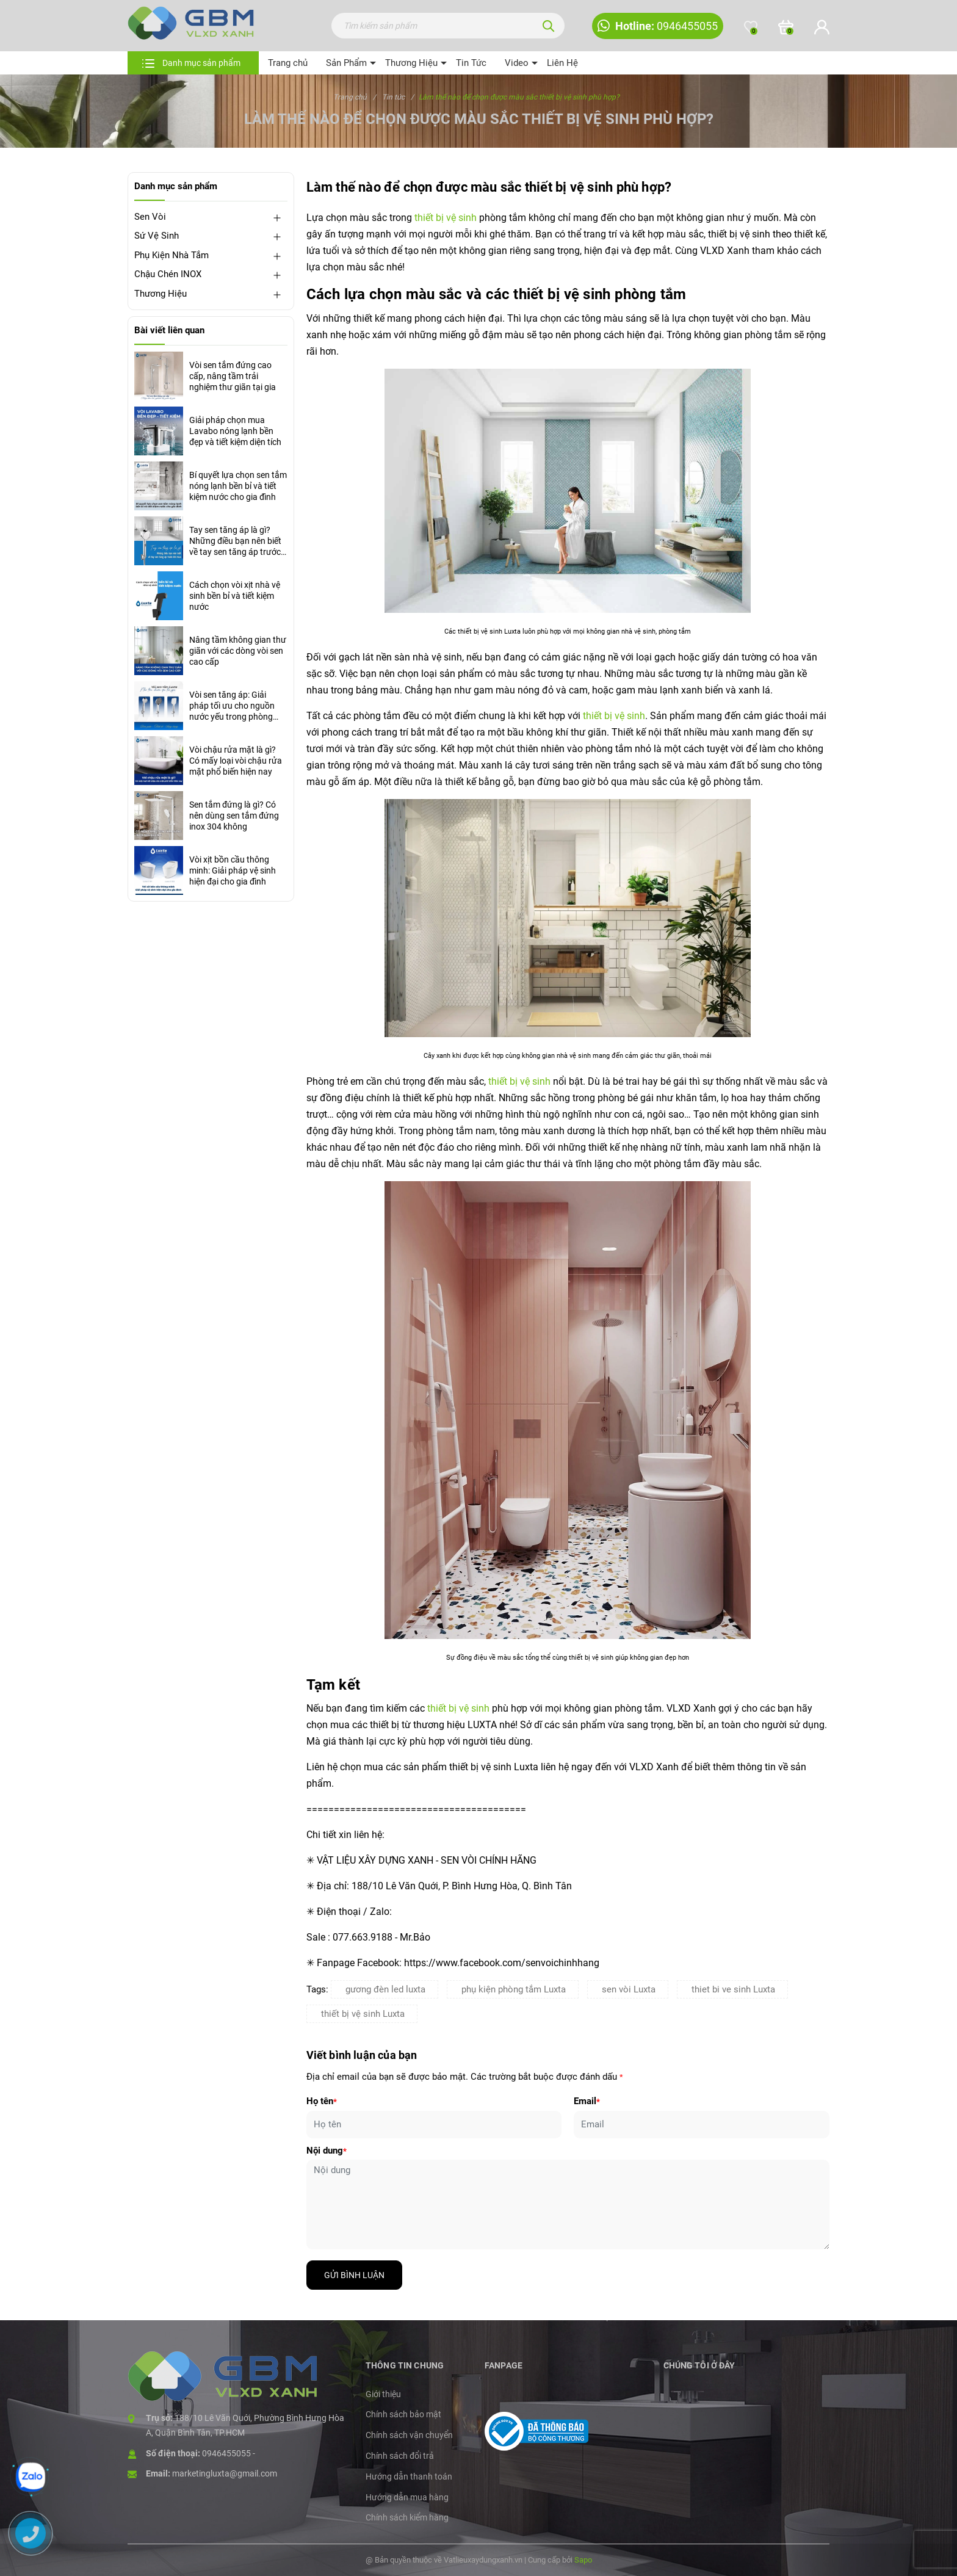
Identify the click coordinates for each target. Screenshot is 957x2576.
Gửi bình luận (354, 2275)
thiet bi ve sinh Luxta (733, 1989)
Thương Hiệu (411, 62)
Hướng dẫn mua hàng (407, 2497)
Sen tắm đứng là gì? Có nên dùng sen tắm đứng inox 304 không (234, 815)
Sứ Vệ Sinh (156, 235)
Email (587, 2101)
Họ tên (321, 2101)
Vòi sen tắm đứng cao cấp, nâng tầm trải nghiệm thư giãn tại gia (232, 376)
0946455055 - (228, 2453)
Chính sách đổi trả (400, 2456)
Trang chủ (288, 62)
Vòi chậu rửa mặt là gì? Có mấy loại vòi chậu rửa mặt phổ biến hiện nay (235, 760)
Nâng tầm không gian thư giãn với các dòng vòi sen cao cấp (237, 651)
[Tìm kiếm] (548, 25)
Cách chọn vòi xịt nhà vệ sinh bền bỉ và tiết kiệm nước (234, 596)
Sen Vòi (150, 216)
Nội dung (326, 2150)
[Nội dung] (568, 2204)
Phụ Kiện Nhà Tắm (171, 255)
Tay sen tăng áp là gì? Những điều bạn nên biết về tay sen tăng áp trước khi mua (235, 541)
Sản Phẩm (346, 62)
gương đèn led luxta (385, 1989)
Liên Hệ (562, 62)
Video (517, 62)
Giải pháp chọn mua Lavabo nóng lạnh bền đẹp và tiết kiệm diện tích (235, 431)
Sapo (583, 2559)
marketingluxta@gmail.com (224, 2473)
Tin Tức (471, 62)
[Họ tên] (434, 2124)
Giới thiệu (383, 2394)
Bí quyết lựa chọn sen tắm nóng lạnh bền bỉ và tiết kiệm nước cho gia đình (238, 486)
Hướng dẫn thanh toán (409, 2476)
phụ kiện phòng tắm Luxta (513, 1989)
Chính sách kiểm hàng (407, 2517)
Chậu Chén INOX (167, 274)
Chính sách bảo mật (403, 2414)
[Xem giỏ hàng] (785, 27)
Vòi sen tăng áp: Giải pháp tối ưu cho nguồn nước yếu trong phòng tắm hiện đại (232, 706)
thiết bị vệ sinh (445, 217)
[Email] (701, 2124)
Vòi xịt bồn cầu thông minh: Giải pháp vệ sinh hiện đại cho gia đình (232, 870)
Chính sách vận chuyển (409, 2435)
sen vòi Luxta (628, 1989)
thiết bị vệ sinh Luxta (363, 2013)
